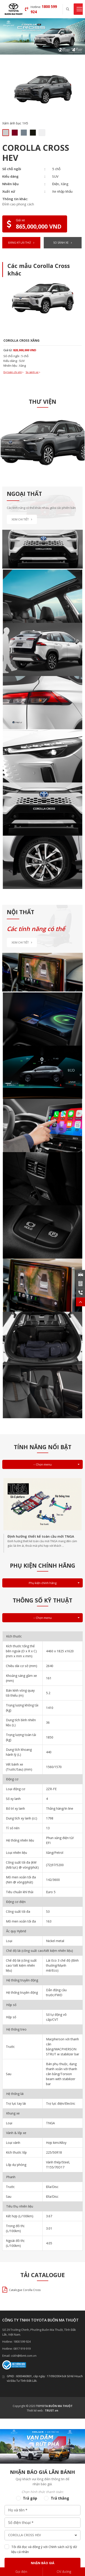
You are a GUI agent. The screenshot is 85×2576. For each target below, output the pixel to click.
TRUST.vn (51, 2410)
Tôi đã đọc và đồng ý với (44, 2549)
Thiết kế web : (35, 2410)
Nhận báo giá (42, 2563)
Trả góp (30, 2498)
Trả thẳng (60, 2498)
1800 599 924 (22, 2341)
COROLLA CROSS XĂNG (21, 340)
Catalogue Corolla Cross (25, 2290)
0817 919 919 (22, 2348)
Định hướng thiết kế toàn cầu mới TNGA (40, 1536)
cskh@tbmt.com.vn (23, 2356)
